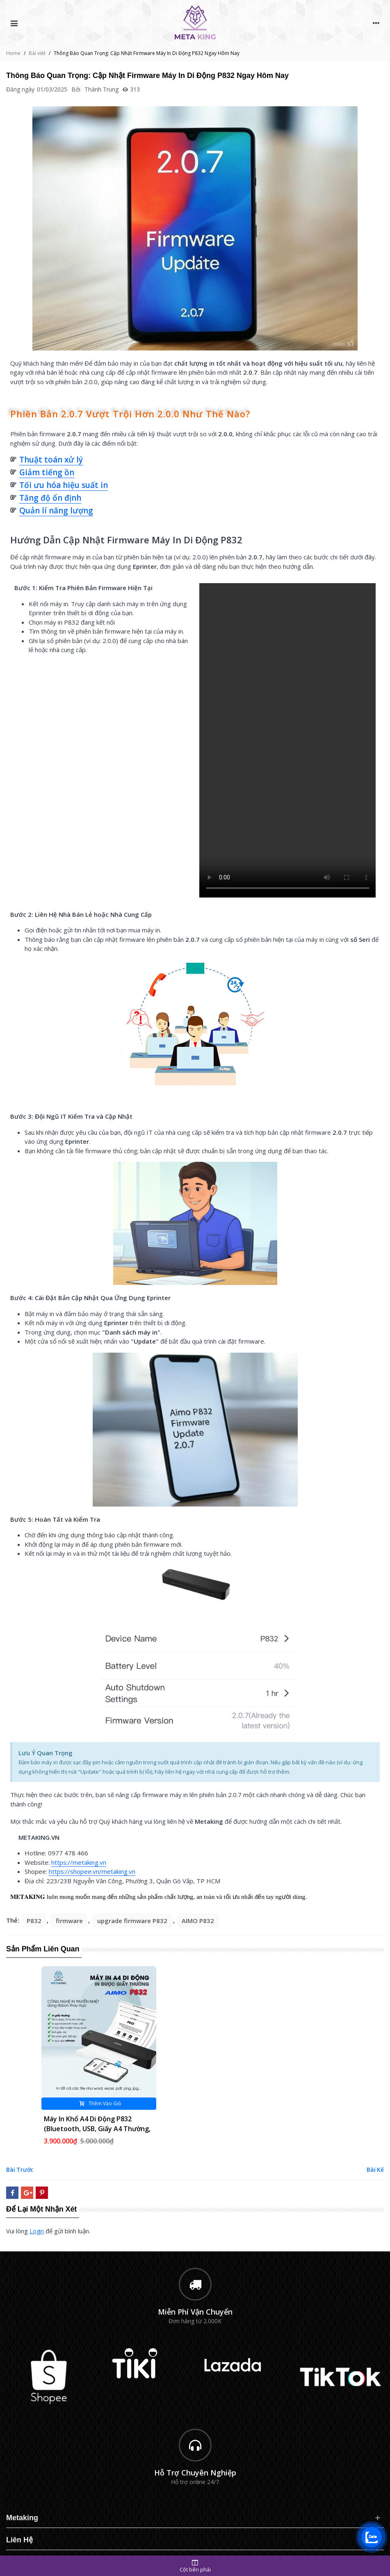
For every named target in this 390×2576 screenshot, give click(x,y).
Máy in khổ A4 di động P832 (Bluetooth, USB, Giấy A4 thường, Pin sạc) (97, 2128)
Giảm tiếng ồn (46, 472)
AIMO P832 (198, 1921)
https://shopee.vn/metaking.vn (92, 1871)
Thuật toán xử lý (51, 459)
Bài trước (19, 2169)
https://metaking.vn (78, 1862)
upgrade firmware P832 (132, 1921)
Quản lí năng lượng (56, 510)
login (37, 2231)
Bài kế (375, 2169)
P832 (34, 1921)
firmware (69, 1921)
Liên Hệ (19, 2540)
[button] (195, 460)
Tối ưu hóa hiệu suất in (63, 485)
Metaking (22, 2518)
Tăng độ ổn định (50, 497)
